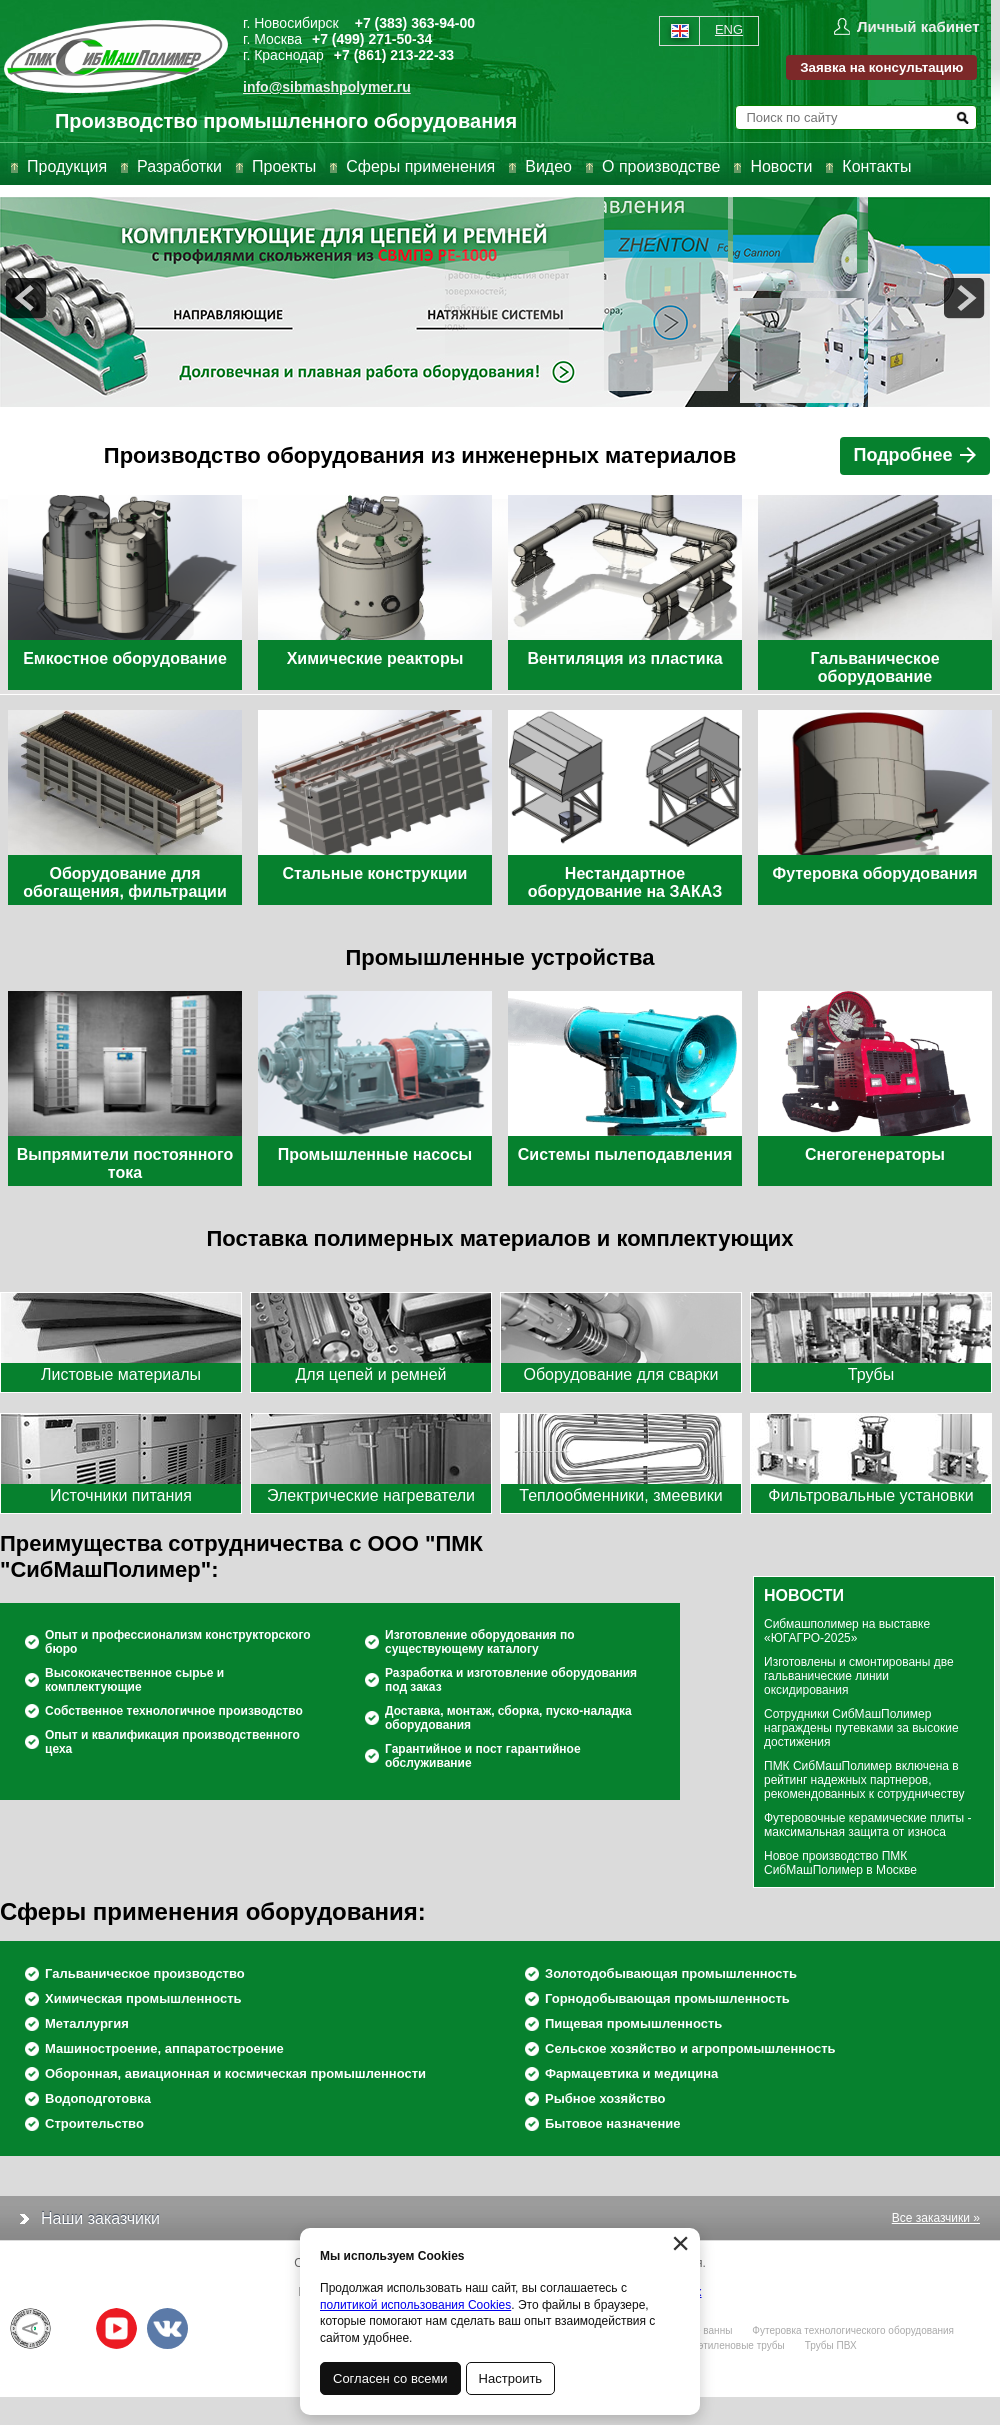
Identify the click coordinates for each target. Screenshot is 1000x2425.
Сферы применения (420, 166)
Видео (548, 166)
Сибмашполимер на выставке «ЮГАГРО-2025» (847, 1631)
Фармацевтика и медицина (631, 2073)
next (964, 298)
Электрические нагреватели (371, 1495)
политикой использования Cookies (415, 2305)
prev (26, 298)
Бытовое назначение (613, 2123)
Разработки (179, 166)
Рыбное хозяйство (605, 2098)
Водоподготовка (98, 2098)
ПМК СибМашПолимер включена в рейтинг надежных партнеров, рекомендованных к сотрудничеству (864, 1780)
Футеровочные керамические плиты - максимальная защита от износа (868, 1825)
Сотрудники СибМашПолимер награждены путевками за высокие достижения (861, 1728)
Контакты (876, 166)
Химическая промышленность (143, 1998)
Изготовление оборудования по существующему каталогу (480, 1642)
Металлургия (87, 2023)
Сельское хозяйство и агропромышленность (690, 2048)
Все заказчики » (936, 2218)
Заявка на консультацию (881, 67)
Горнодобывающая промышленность (667, 1998)
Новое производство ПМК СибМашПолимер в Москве (840, 1863)
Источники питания (121, 1495)
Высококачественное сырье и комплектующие (134, 1680)
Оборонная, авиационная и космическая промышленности (235, 2073)
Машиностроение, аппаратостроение (164, 2048)
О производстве (661, 166)
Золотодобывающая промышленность (671, 1973)
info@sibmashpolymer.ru (327, 87)
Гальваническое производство (145, 1973)
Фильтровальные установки (870, 1495)
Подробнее (916, 455)
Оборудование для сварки (620, 1374)
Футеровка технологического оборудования (853, 2330)
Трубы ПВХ (831, 2345)
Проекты (284, 166)
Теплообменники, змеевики (620, 1495)
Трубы (871, 1374)
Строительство (94, 2123)
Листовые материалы (121, 1374)
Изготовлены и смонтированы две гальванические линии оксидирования (859, 1676)
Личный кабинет (918, 26)
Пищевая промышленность (633, 2023)
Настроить (511, 2378)
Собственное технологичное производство (174, 1711)
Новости (781, 166)
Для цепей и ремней (371, 1374)
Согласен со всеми (390, 2378)
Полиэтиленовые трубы (729, 2345)
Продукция (67, 166)
